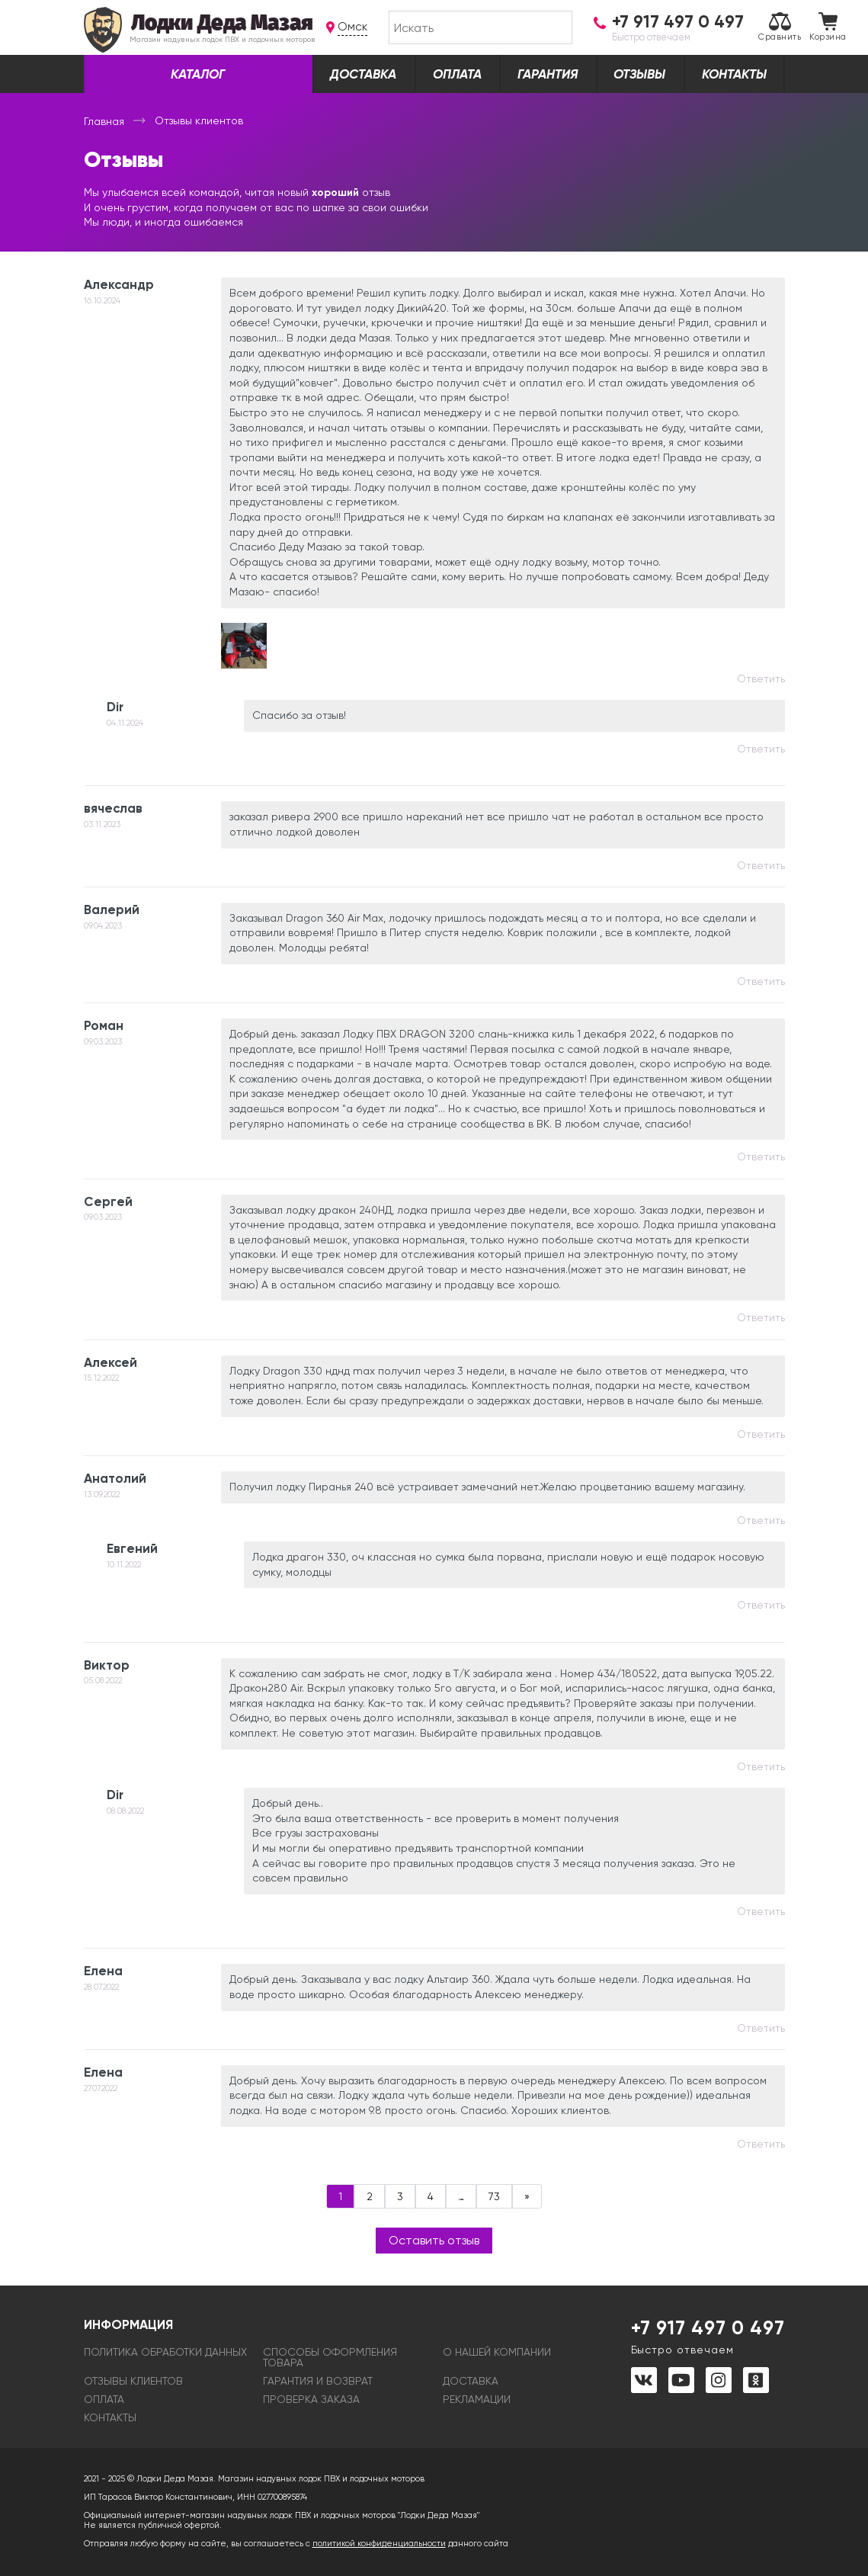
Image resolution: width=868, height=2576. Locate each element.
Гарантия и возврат (318, 2381)
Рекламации (477, 2399)
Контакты (734, 74)
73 (494, 2196)
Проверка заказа (311, 2399)
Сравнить (779, 27)
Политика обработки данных (165, 2352)
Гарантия (547, 74)
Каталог (198, 74)
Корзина (827, 27)
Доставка (363, 74)
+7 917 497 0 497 (708, 2336)
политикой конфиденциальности (379, 2544)
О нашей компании (497, 2352)
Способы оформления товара (330, 2357)
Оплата (457, 74)
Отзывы (639, 74)
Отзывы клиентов (133, 2381)
